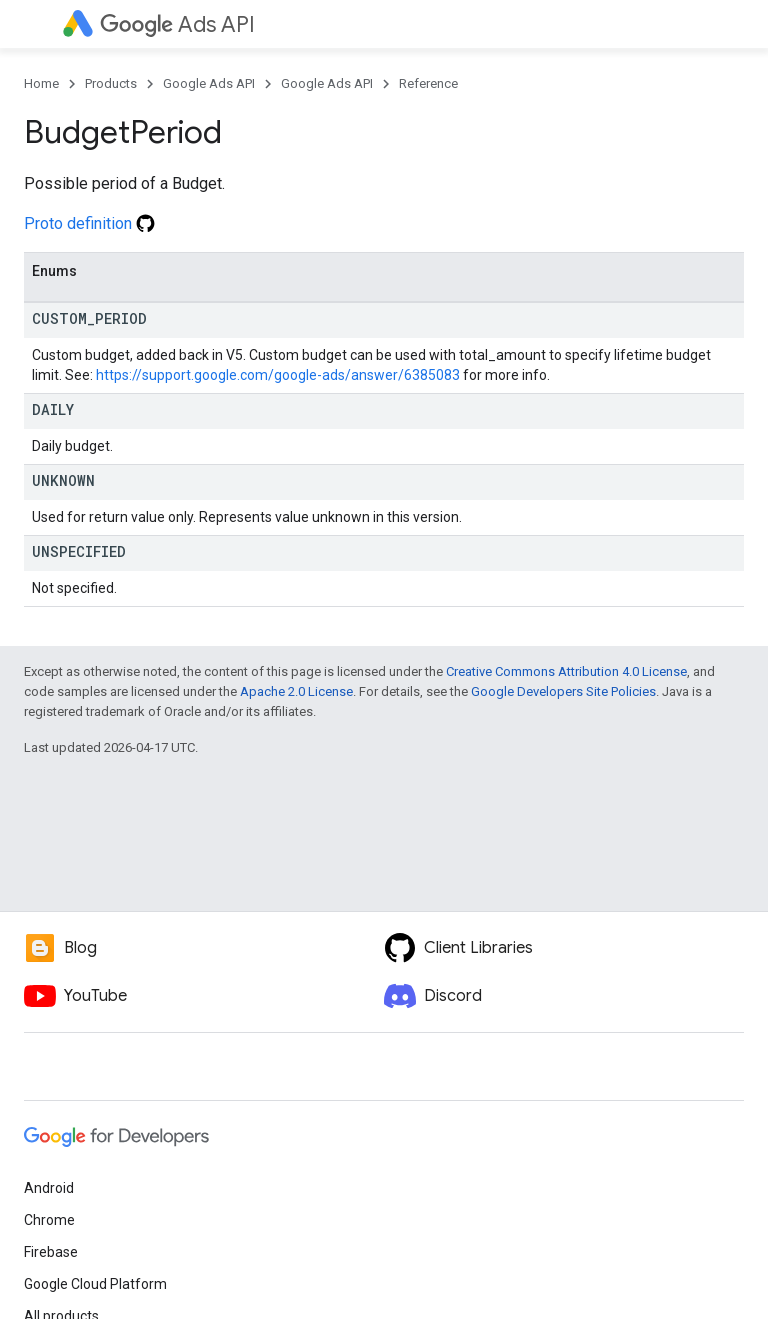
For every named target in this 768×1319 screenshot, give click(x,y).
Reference (428, 83)
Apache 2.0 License (296, 691)
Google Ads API (209, 83)
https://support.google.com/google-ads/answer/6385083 (278, 375)
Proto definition (89, 223)
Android (49, 1188)
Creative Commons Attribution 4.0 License (566, 671)
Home (41, 83)
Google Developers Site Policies (563, 691)
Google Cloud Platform (95, 1284)
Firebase (51, 1252)
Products (111, 83)
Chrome (49, 1220)
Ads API (177, 24)
